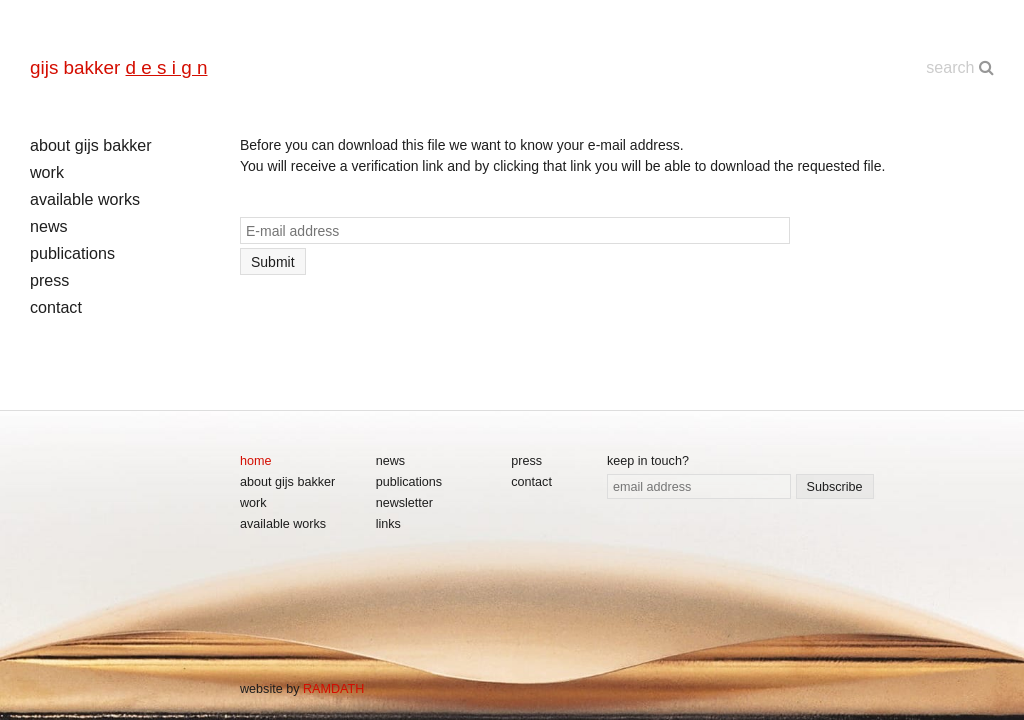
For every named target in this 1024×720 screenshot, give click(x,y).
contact (56, 307)
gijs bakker (118, 67)
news (49, 226)
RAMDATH (333, 689)
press (49, 280)
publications (72, 253)
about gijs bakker (91, 145)
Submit (273, 262)
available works (85, 199)
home (256, 461)
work (47, 172)
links (388, 524)
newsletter (404, 503)
